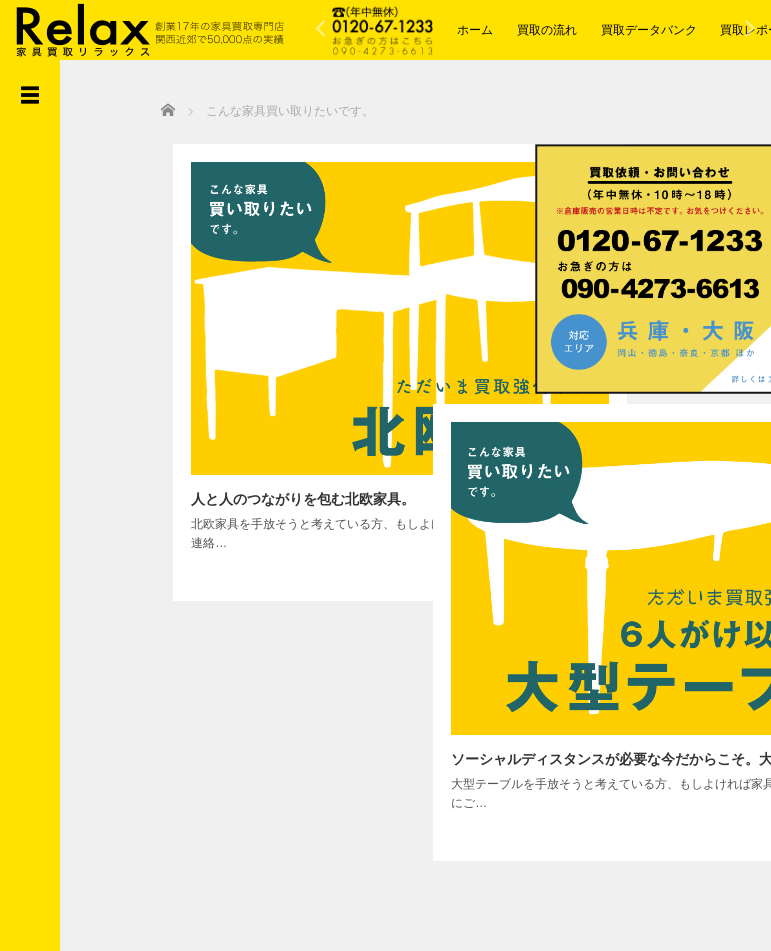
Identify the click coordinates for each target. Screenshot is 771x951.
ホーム (475, 30)
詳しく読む (366, 471)
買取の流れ (547, 30)
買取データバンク (649, 30)
